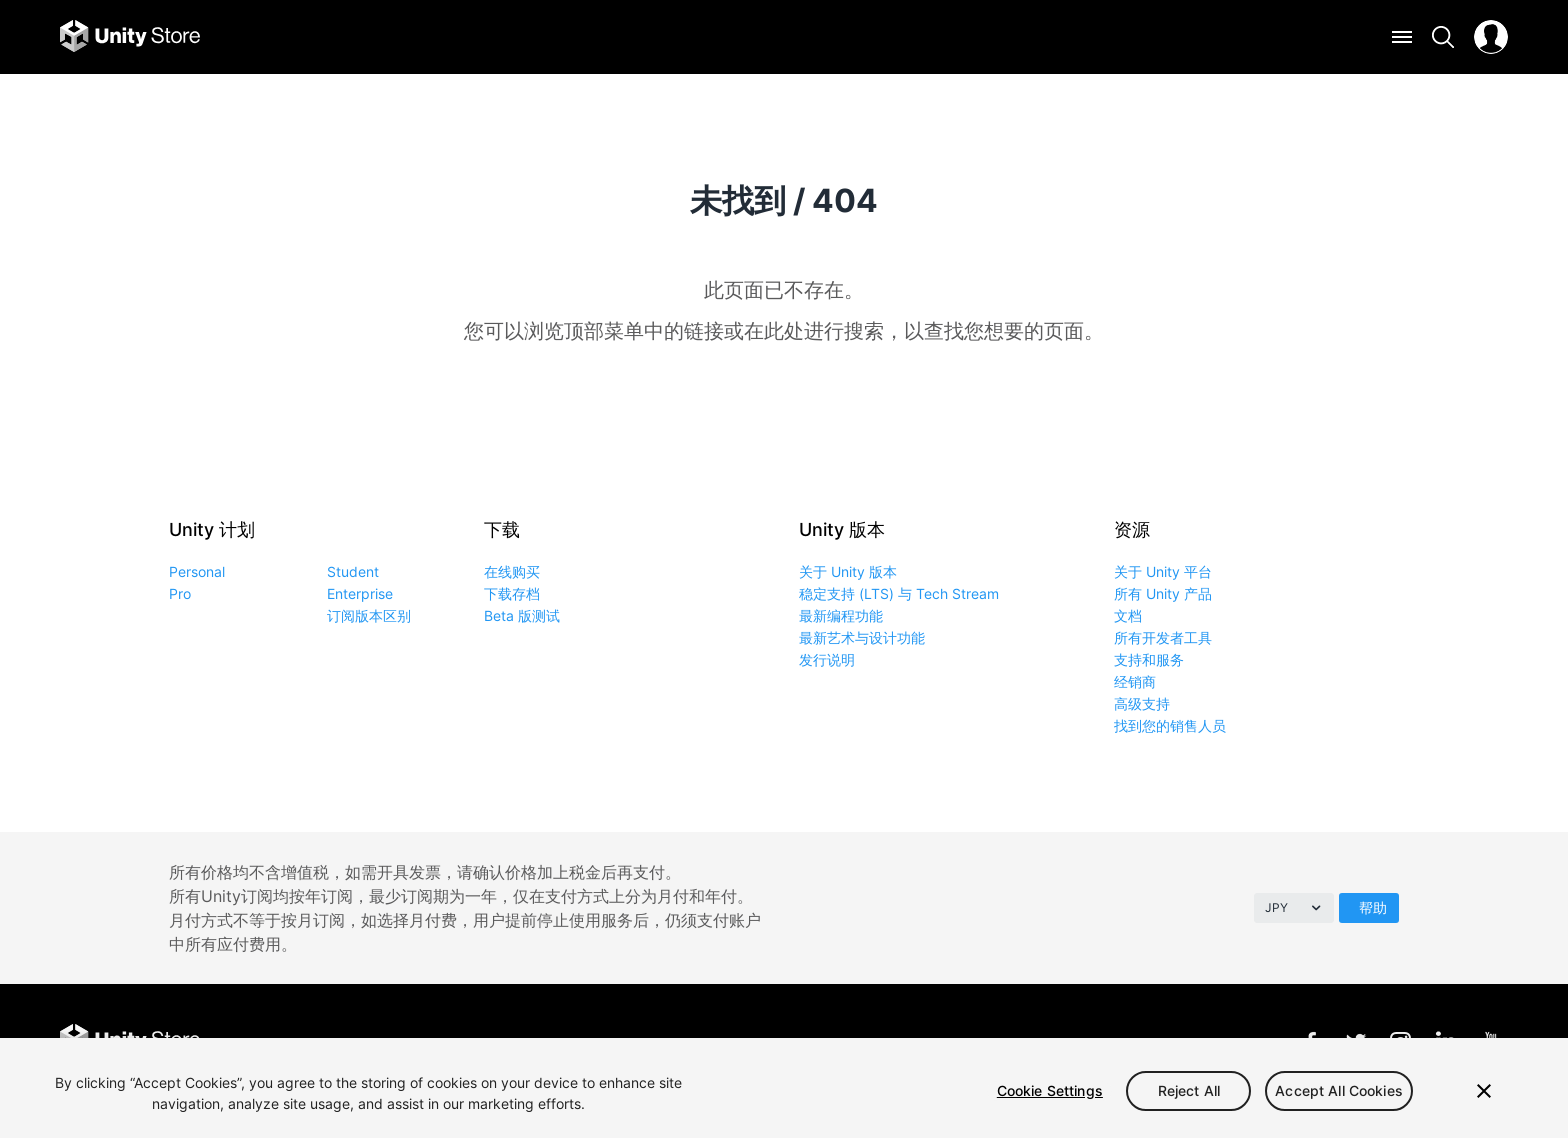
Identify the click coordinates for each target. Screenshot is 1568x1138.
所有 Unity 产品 (1163, 593)
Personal (197, 571)
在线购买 (512, 571)
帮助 (1373, 907)
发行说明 (827, 659)
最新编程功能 (841, 615)
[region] (784, 1088)
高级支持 (1142, 703)
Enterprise (360, 593)
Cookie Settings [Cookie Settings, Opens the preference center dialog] (1050, 1090)
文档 (1128, 615)
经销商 (1135, 681)
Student (353, 571)
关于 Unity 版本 (848, 571)
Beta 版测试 (522, 615)
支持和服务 (1149, 659)
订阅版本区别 (369, 615)
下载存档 (512, 593)
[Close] (1484, 1091)
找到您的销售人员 (1170, 725)
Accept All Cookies (1339, 1090)
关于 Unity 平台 (1163, 571)
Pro (180, 593)
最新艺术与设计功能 (862, 637)
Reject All (1189, 1090)
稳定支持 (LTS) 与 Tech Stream (899, 593)
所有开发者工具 (1163, 637)
